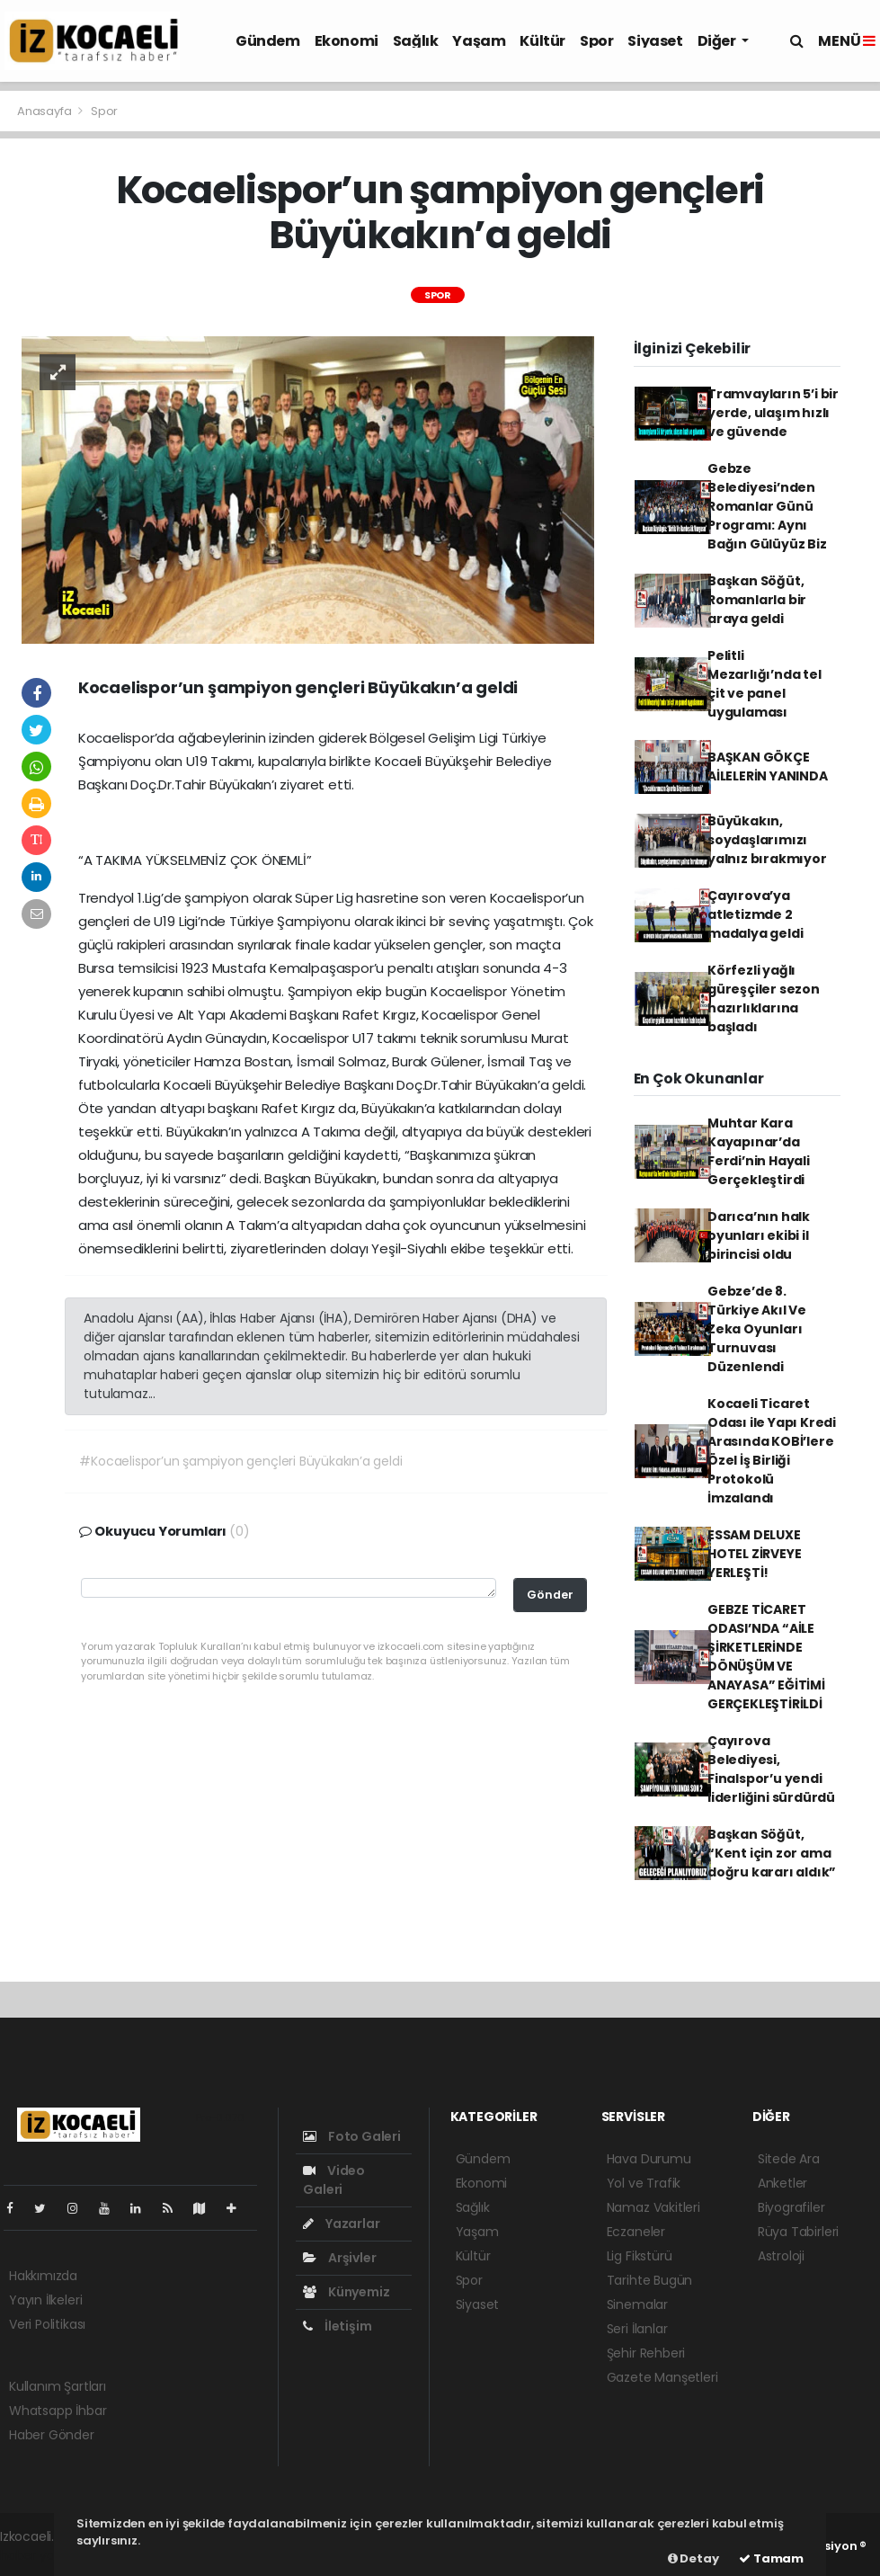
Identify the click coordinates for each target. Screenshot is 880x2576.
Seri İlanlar (637, 2329)
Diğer (718, 41)
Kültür (542, 41)
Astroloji (781, 2256)
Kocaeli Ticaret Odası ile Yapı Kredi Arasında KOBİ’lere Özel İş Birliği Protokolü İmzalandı (771, 1451)
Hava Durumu (649, 2159)
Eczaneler (636, 2232)
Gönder (550, 1594)
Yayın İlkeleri (45, 2300)
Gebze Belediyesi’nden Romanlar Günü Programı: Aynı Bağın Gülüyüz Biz (767, 506)
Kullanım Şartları (57, 2386)
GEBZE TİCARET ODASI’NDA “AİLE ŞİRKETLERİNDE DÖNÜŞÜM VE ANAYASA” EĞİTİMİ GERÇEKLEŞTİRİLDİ (766, 1656)
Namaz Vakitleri (653, 2207)
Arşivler (339, 2258)
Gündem (268, 41)
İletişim (337, 2326)
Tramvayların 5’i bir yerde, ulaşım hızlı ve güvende (773, 413)
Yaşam (478, 41)
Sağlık (416, 41)
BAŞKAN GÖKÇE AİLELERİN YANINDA (767, 766)
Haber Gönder (51, 2435)
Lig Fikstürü (639, 2256)
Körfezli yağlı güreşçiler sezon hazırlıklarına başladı (763, 998)
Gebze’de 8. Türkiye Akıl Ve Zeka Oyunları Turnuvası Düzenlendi (756, 1329)
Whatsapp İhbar (57, 2411)
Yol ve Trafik (644, 2183)
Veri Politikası (47, 2324)
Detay (693, 2558)
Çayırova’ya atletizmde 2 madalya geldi (755, 914)
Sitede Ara (789, 2159)
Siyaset (654, 41)
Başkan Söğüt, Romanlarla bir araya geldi (756, 600)
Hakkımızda (43, 2276)
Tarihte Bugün (650, 2280)
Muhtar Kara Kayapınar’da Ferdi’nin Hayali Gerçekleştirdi (758, 1151)
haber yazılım (41, 2555)
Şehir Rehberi (646, 2353)
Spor (596, 41)
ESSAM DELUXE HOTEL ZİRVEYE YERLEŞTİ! (754, 1554)
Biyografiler (791, 2207)
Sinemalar (637, 2304)
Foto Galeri (352, 2136)
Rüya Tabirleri (798, 2232)
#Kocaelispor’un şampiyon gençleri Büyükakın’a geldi (240, 1461)
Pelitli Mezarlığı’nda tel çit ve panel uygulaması (764, 683)
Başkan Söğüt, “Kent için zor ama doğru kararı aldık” (771, 1853)
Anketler (782, 2183)
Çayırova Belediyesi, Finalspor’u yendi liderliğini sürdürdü (771, 1769)
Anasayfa (45, 111)
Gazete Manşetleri (662, 2377)
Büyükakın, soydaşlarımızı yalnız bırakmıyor (767, 840)
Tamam (771, 2558)
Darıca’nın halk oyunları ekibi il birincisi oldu (758, 1235)
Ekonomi (346, 41)
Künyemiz (346, 2292)
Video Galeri (334, 2180)
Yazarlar (341, 2224)
